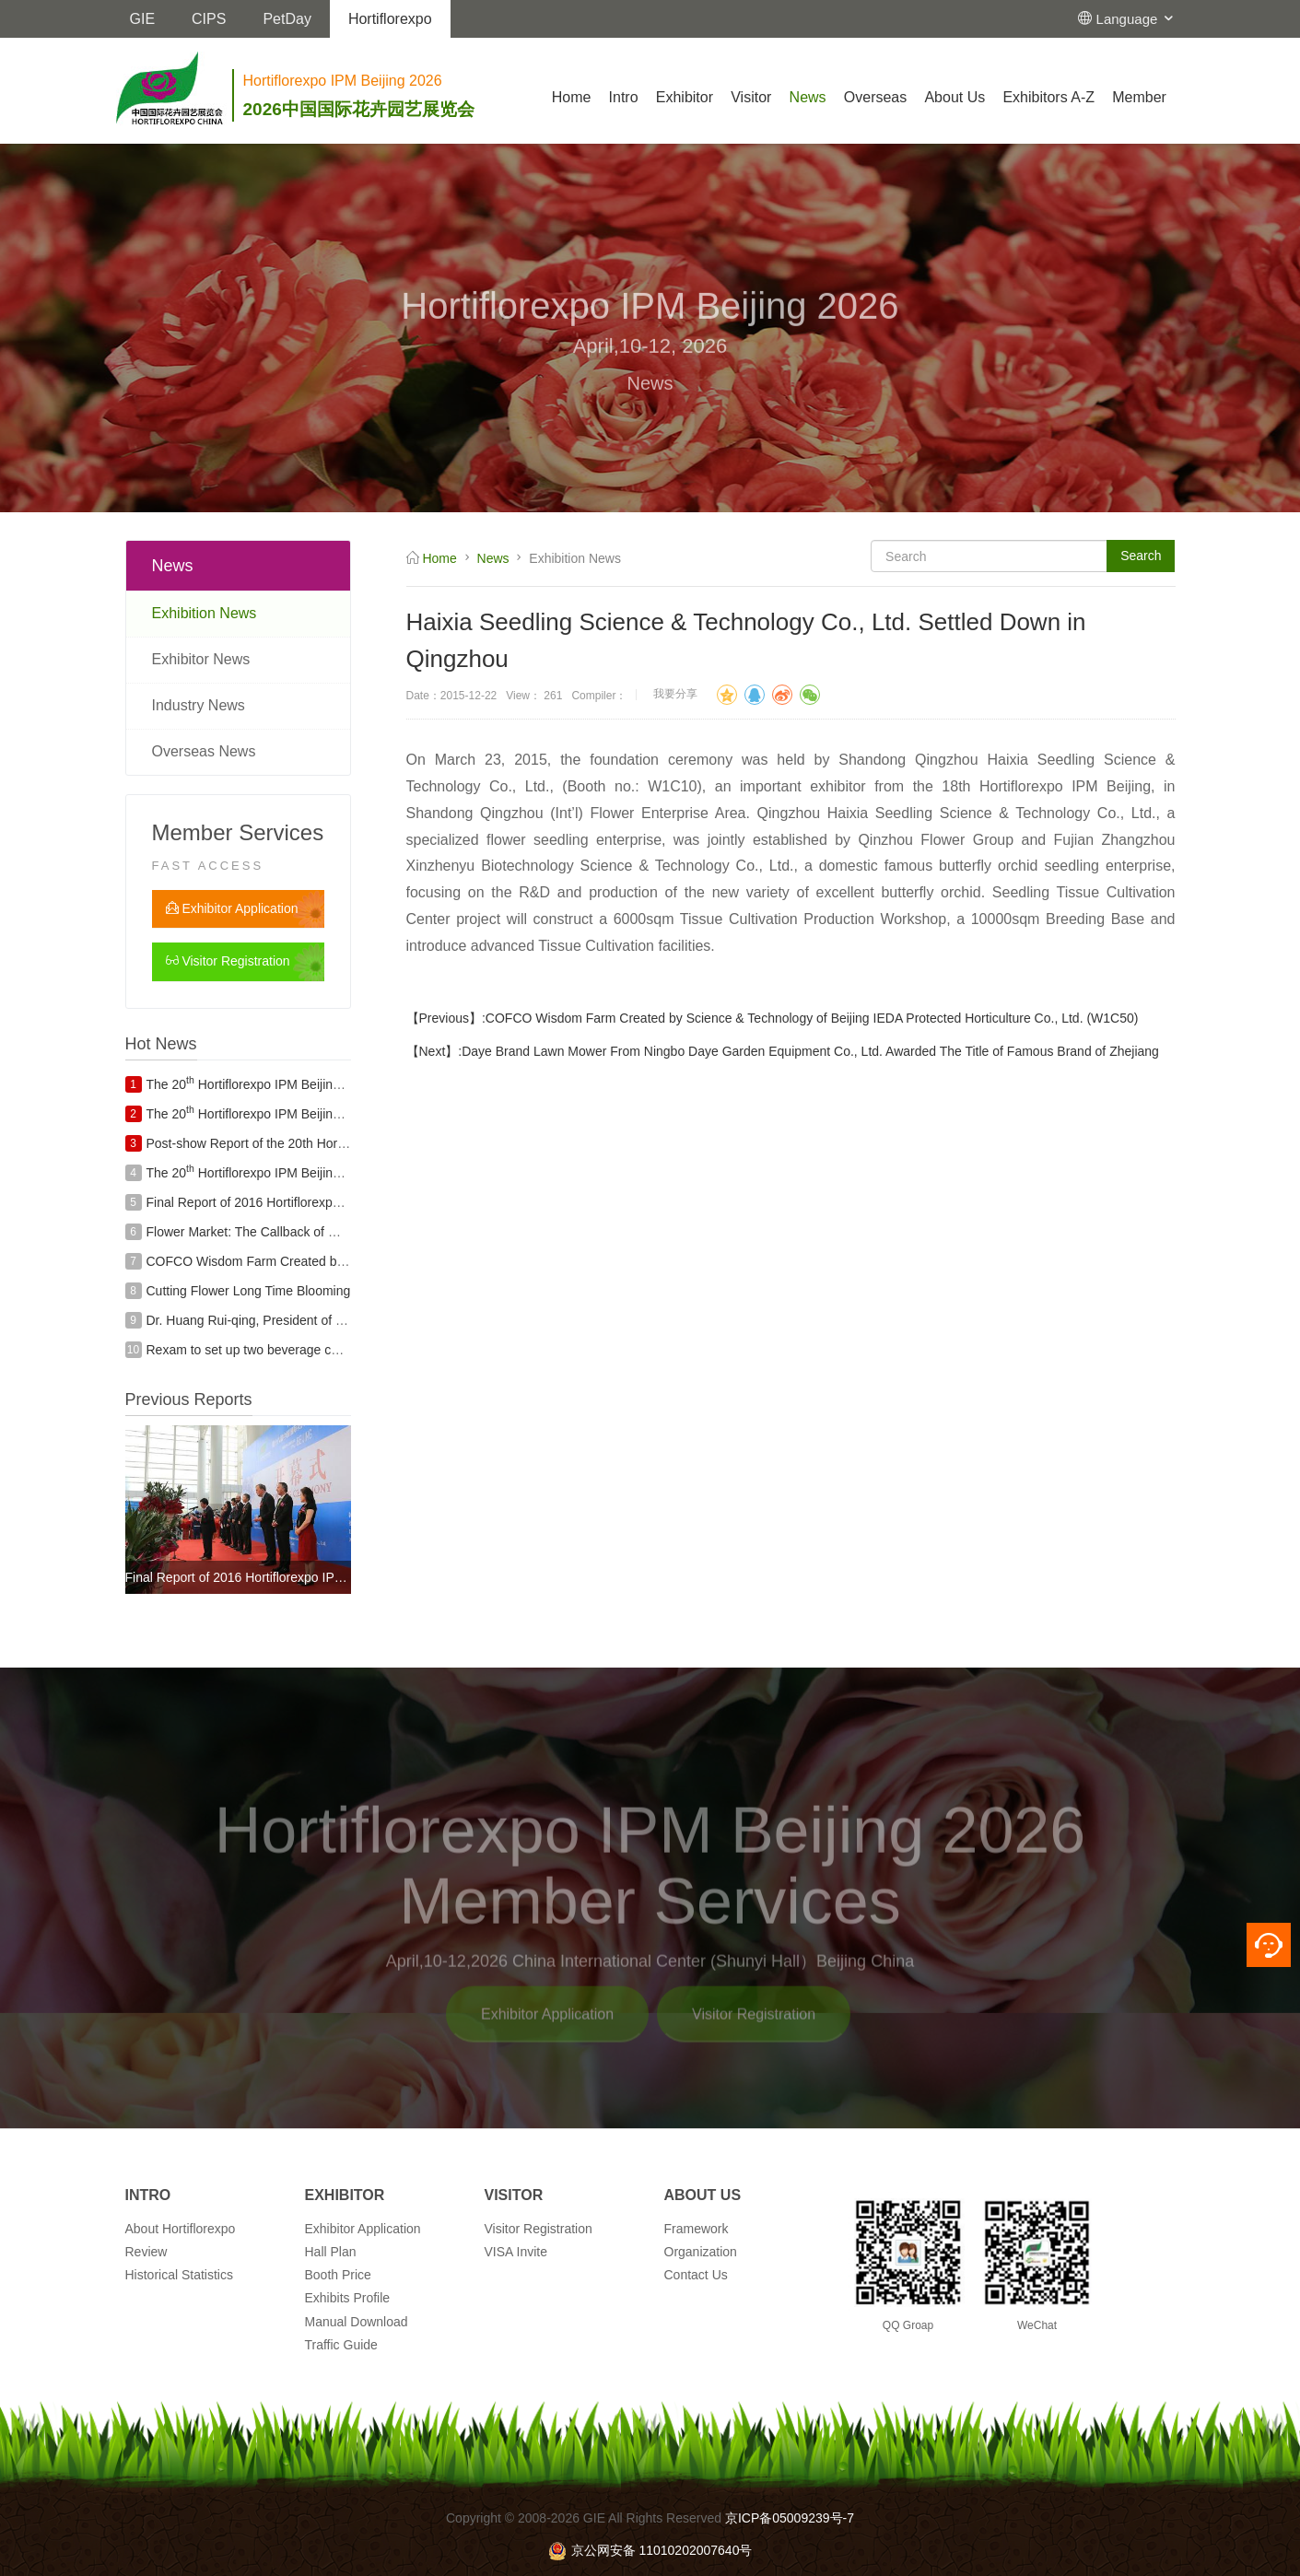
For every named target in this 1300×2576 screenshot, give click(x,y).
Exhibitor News (201, 659)
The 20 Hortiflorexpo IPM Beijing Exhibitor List (281, 1084)
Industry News (198, 705)
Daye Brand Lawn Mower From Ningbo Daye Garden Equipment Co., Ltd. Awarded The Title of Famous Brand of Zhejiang (810, 1051)
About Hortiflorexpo (180, 2228)
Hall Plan (331, 2251)
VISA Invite (516, 2251)
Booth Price (338, 2274)
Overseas (875, 97)
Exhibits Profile (348, 2297)
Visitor (751, 97)
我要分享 (675, 693)
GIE (143, 19)
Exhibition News (204, 613)
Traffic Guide (341, 2344)
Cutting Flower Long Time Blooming (248, 1290)
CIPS (209, 19)
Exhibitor (684, 97)
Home (571, 97)
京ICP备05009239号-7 (789, 2518)
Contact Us (696, 2274)
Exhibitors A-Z (1048, 97)
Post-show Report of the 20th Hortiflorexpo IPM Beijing (302, 1143)
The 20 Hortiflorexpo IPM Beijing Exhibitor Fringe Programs (320, 1114)
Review (146, 2251)
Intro (623, 97)
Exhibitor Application (232, 908)
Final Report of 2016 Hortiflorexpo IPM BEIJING (283, 1202)
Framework (696, 2228)
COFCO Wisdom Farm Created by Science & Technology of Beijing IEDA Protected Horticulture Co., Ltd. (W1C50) (812, 1018)
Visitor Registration (228, 961)
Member (1139, 97)
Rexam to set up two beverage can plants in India (287, 1349)
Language (1136, 19)
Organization (700, 2251)
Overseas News (204, 751)
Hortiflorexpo (390, 19)
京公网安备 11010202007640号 (650, 2550)
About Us (954, 97)
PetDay (286, 19)
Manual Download (356, 2321)
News (808, 97)
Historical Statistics (179, 2274)
